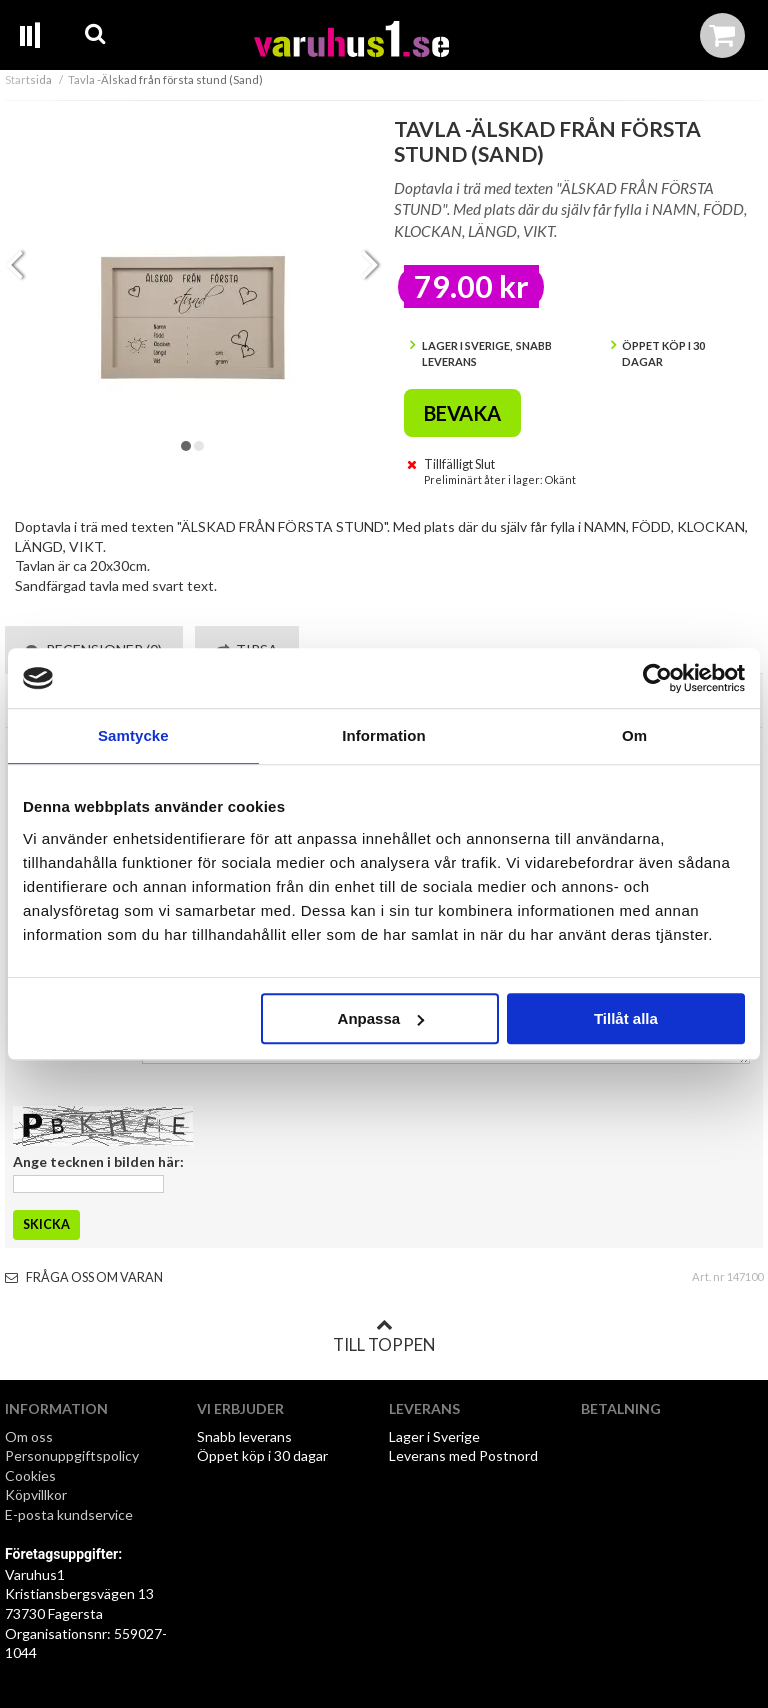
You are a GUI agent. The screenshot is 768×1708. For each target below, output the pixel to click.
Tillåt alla (626, 1018)
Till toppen (384, 1336)
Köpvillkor (36, 1494)
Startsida (28, 79)
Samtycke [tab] (133, 735)
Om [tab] (634, 735)
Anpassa (381, 1018)
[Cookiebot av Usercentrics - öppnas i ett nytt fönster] (657, 678)
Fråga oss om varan (84, 1277)
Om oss (29, 1436)
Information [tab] (384, 735)
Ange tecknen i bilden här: (98, 1161)
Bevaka (462, 413)
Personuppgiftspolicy (72, 1455)
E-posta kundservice (70, 1514)
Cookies (30, 1475)
